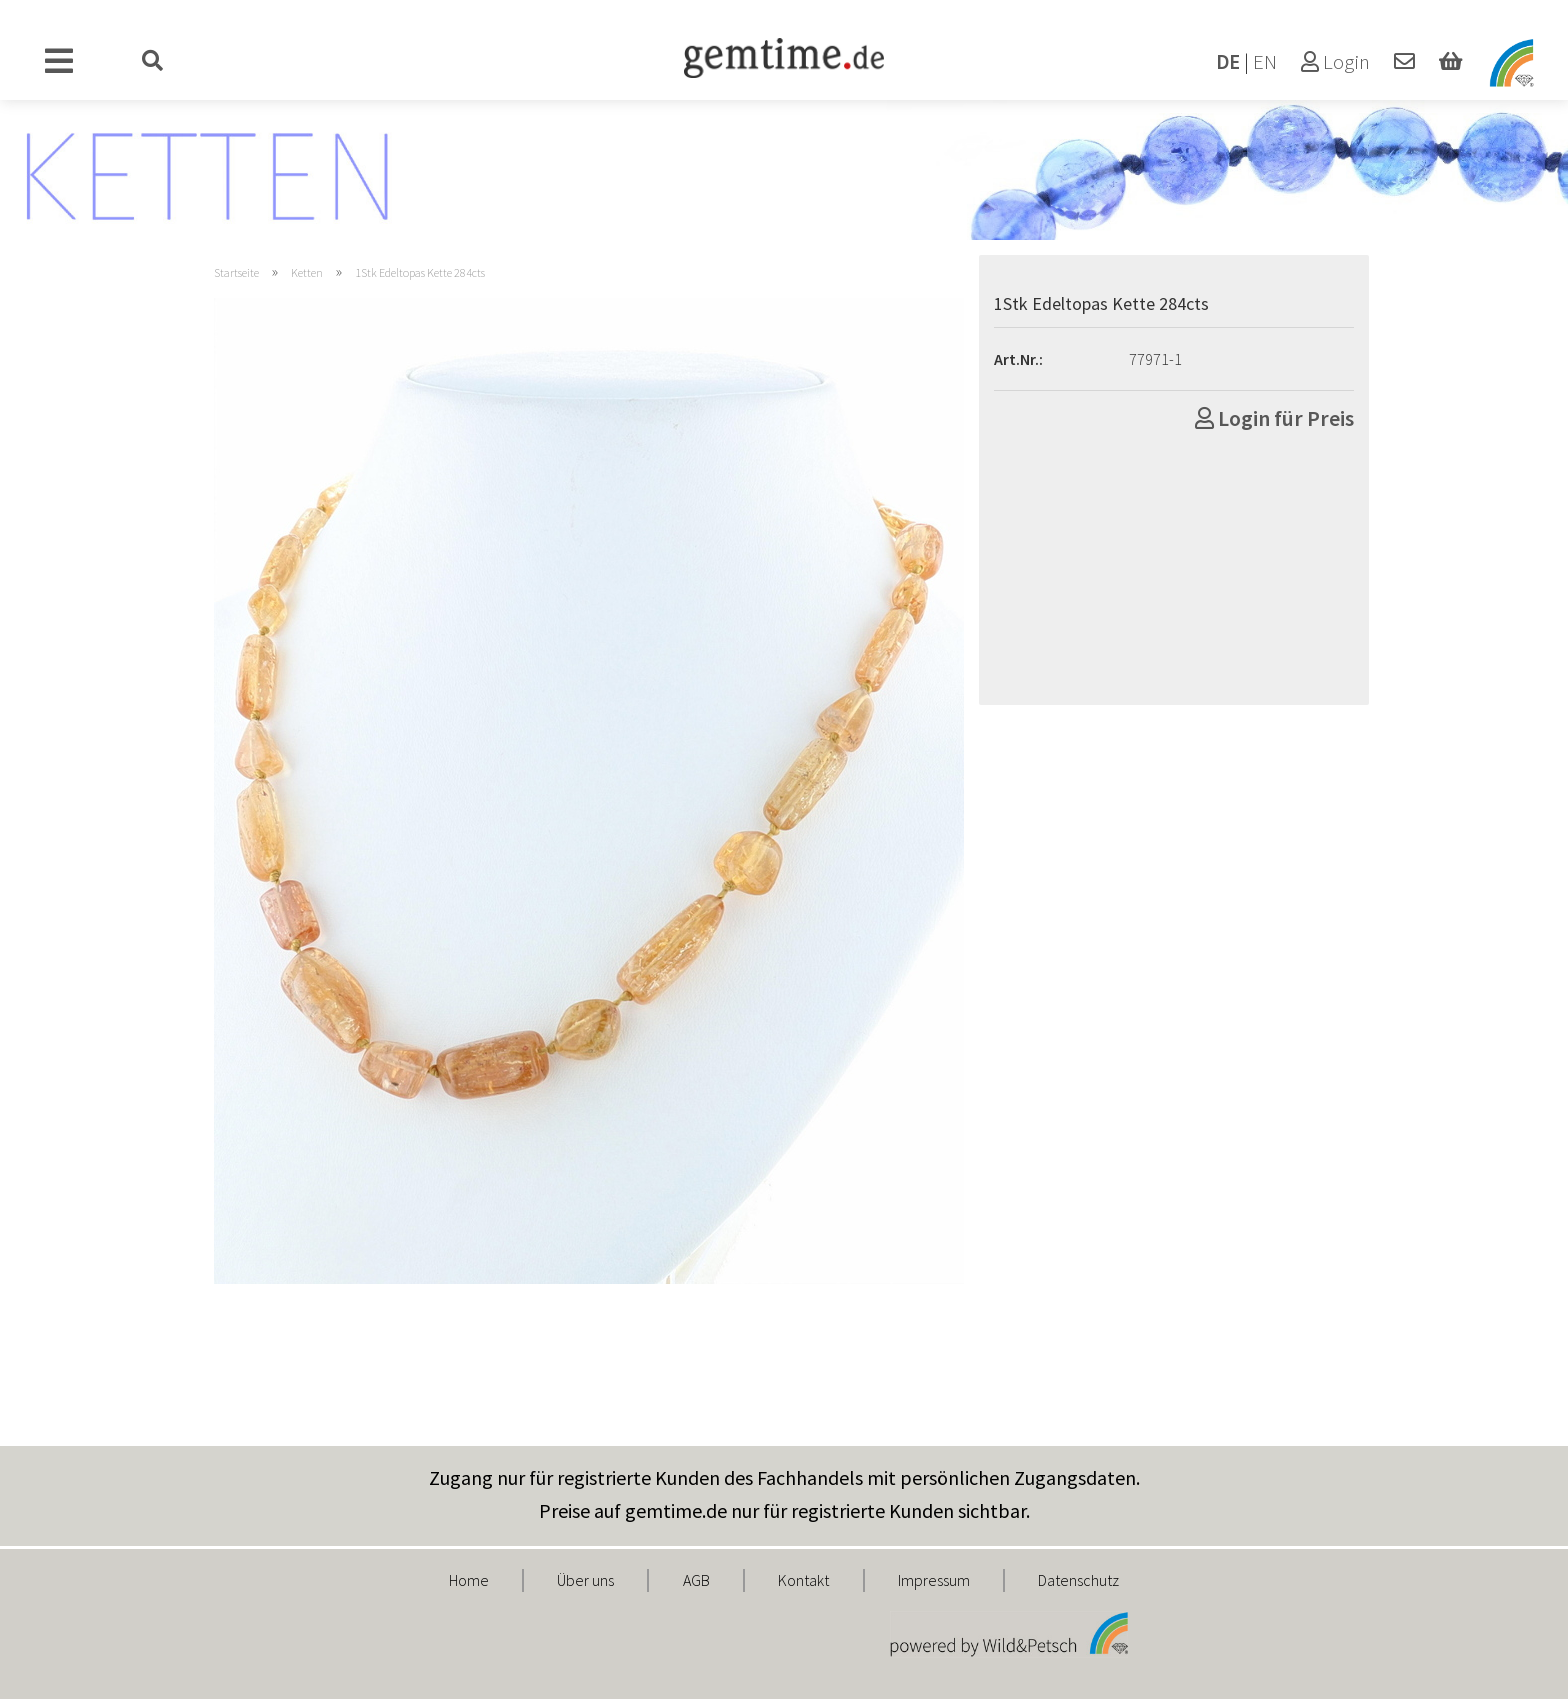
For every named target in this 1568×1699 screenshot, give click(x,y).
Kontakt (803, 1580)
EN (1265, 62)
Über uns (585, 1580)
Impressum (934, 1580)
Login (1335, 62)
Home (469, 1580)
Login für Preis (1274, 418)
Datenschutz (1078, 1580)
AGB (696, 1580)
